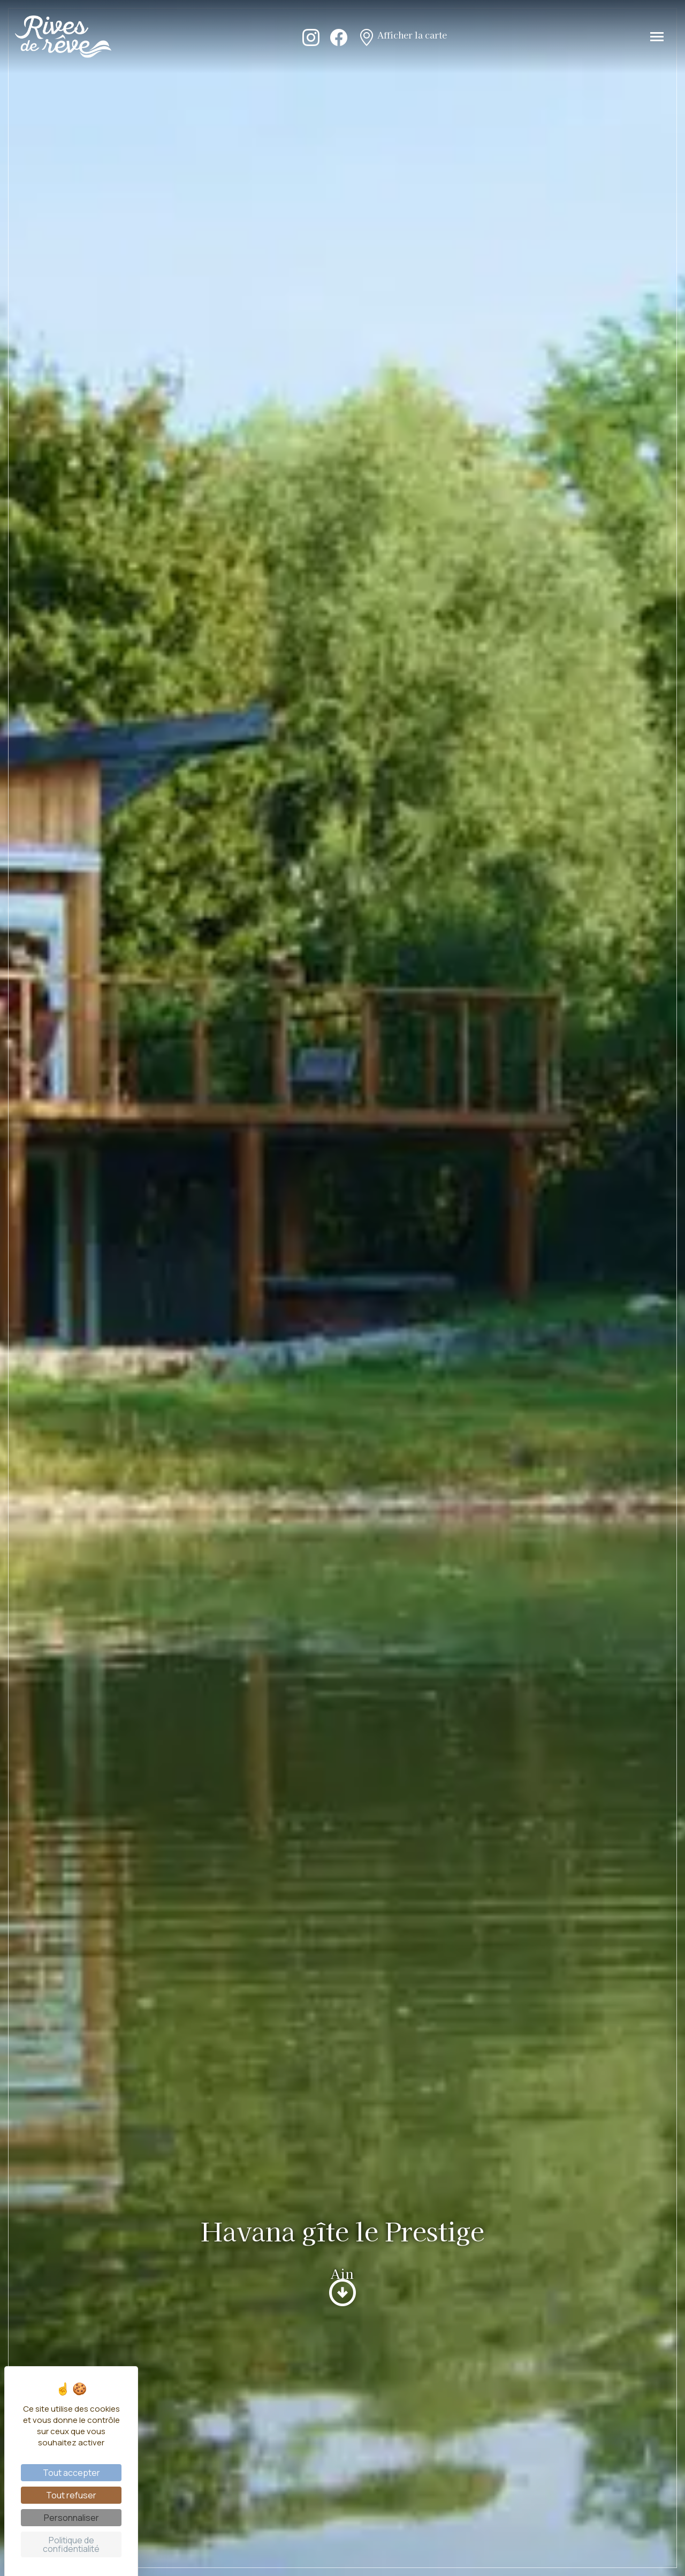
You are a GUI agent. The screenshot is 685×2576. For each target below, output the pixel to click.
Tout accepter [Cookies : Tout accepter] (71, 2473)
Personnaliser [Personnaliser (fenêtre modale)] (71, 2518)
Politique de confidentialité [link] (71, 2544)
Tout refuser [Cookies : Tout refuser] (71, 2495)
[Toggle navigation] (657, 36)
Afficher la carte (402, 36)
